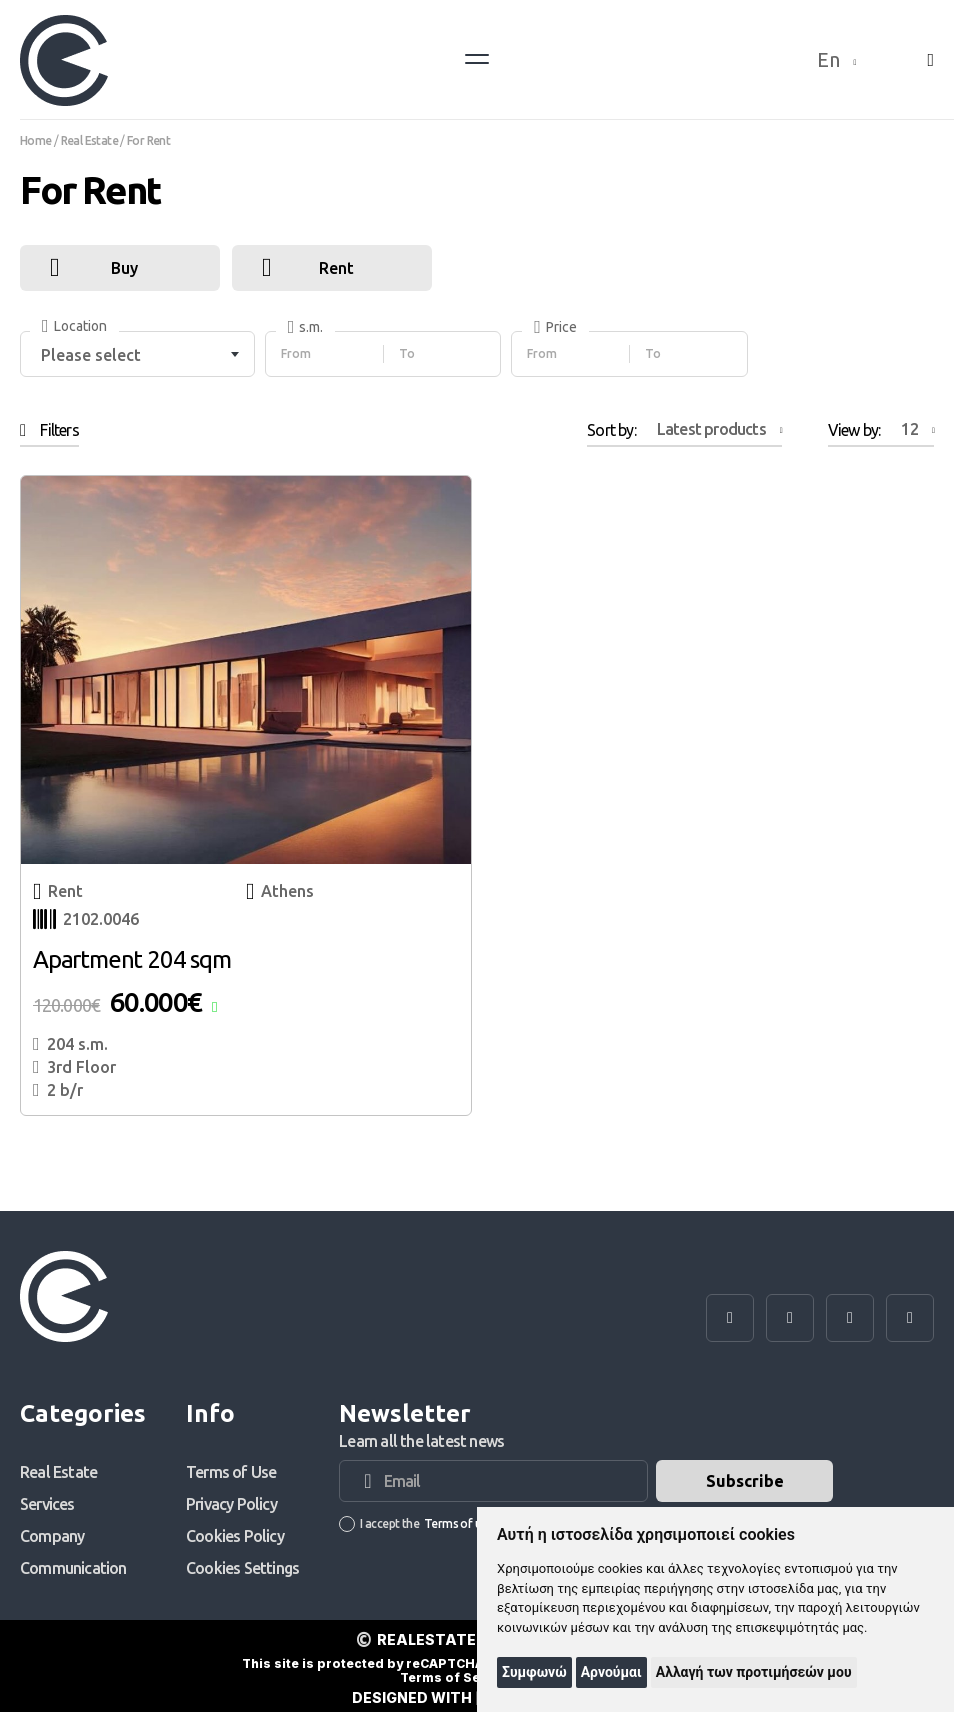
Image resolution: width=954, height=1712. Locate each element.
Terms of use (458, 1523)
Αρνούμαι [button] (611, 1672)
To (407, 353)
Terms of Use (231, 1472)
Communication (73, 1568)
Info (210, 1414)
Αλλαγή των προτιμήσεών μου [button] (754, 1672)
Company (52, 1536)
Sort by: (684, 429)
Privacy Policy (231, 1504)
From (296, 353)
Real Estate (58, 1472)
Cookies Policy (235, 1536)
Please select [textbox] (91, 355)
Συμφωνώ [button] (534, 1672)
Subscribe (745, 1481)
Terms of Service (456, 1678)
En (837, 59)
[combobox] (137, 354)
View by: (881, 429)
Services (47, 1504)
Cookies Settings (242, 1568)
